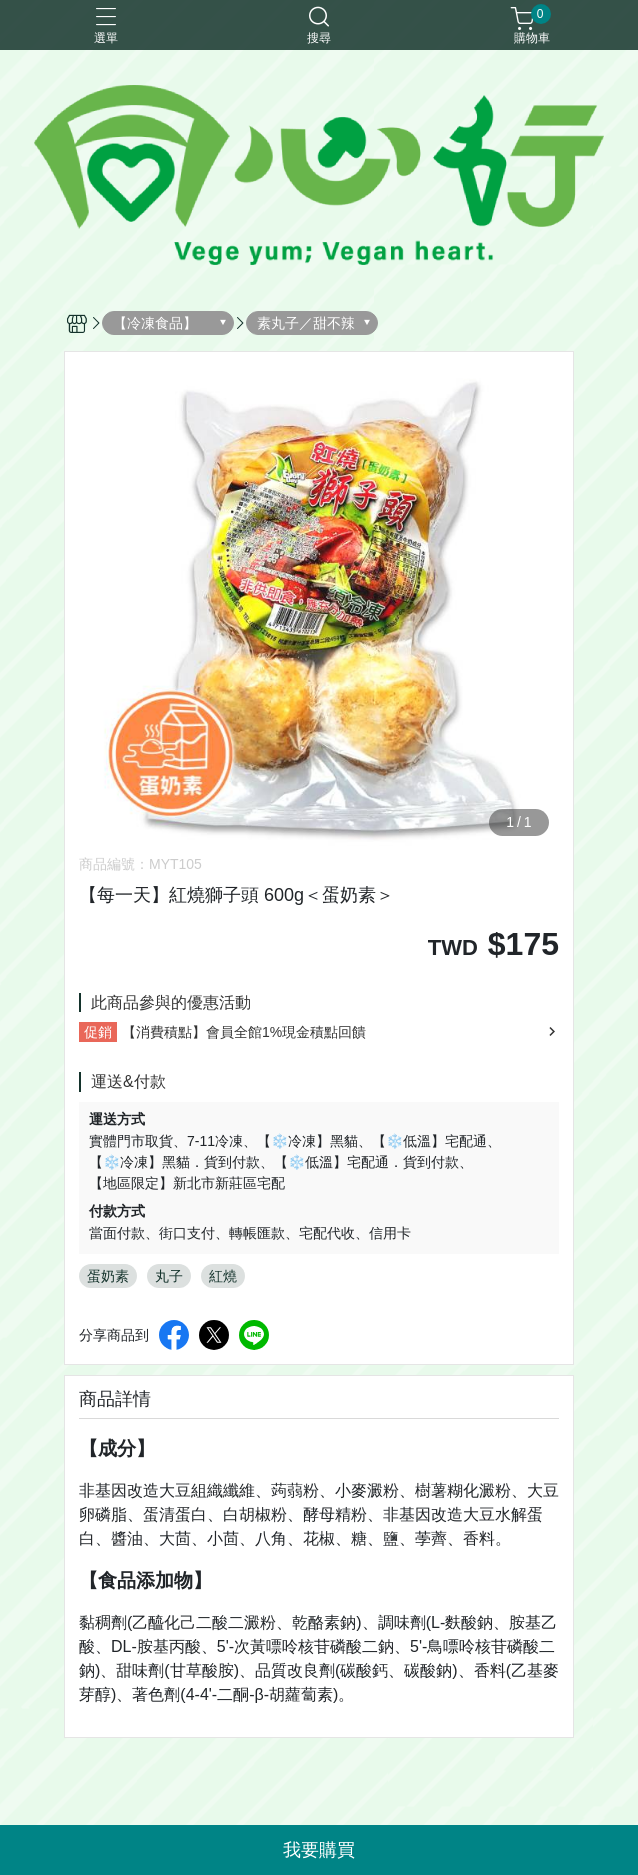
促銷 (98, 1032)
